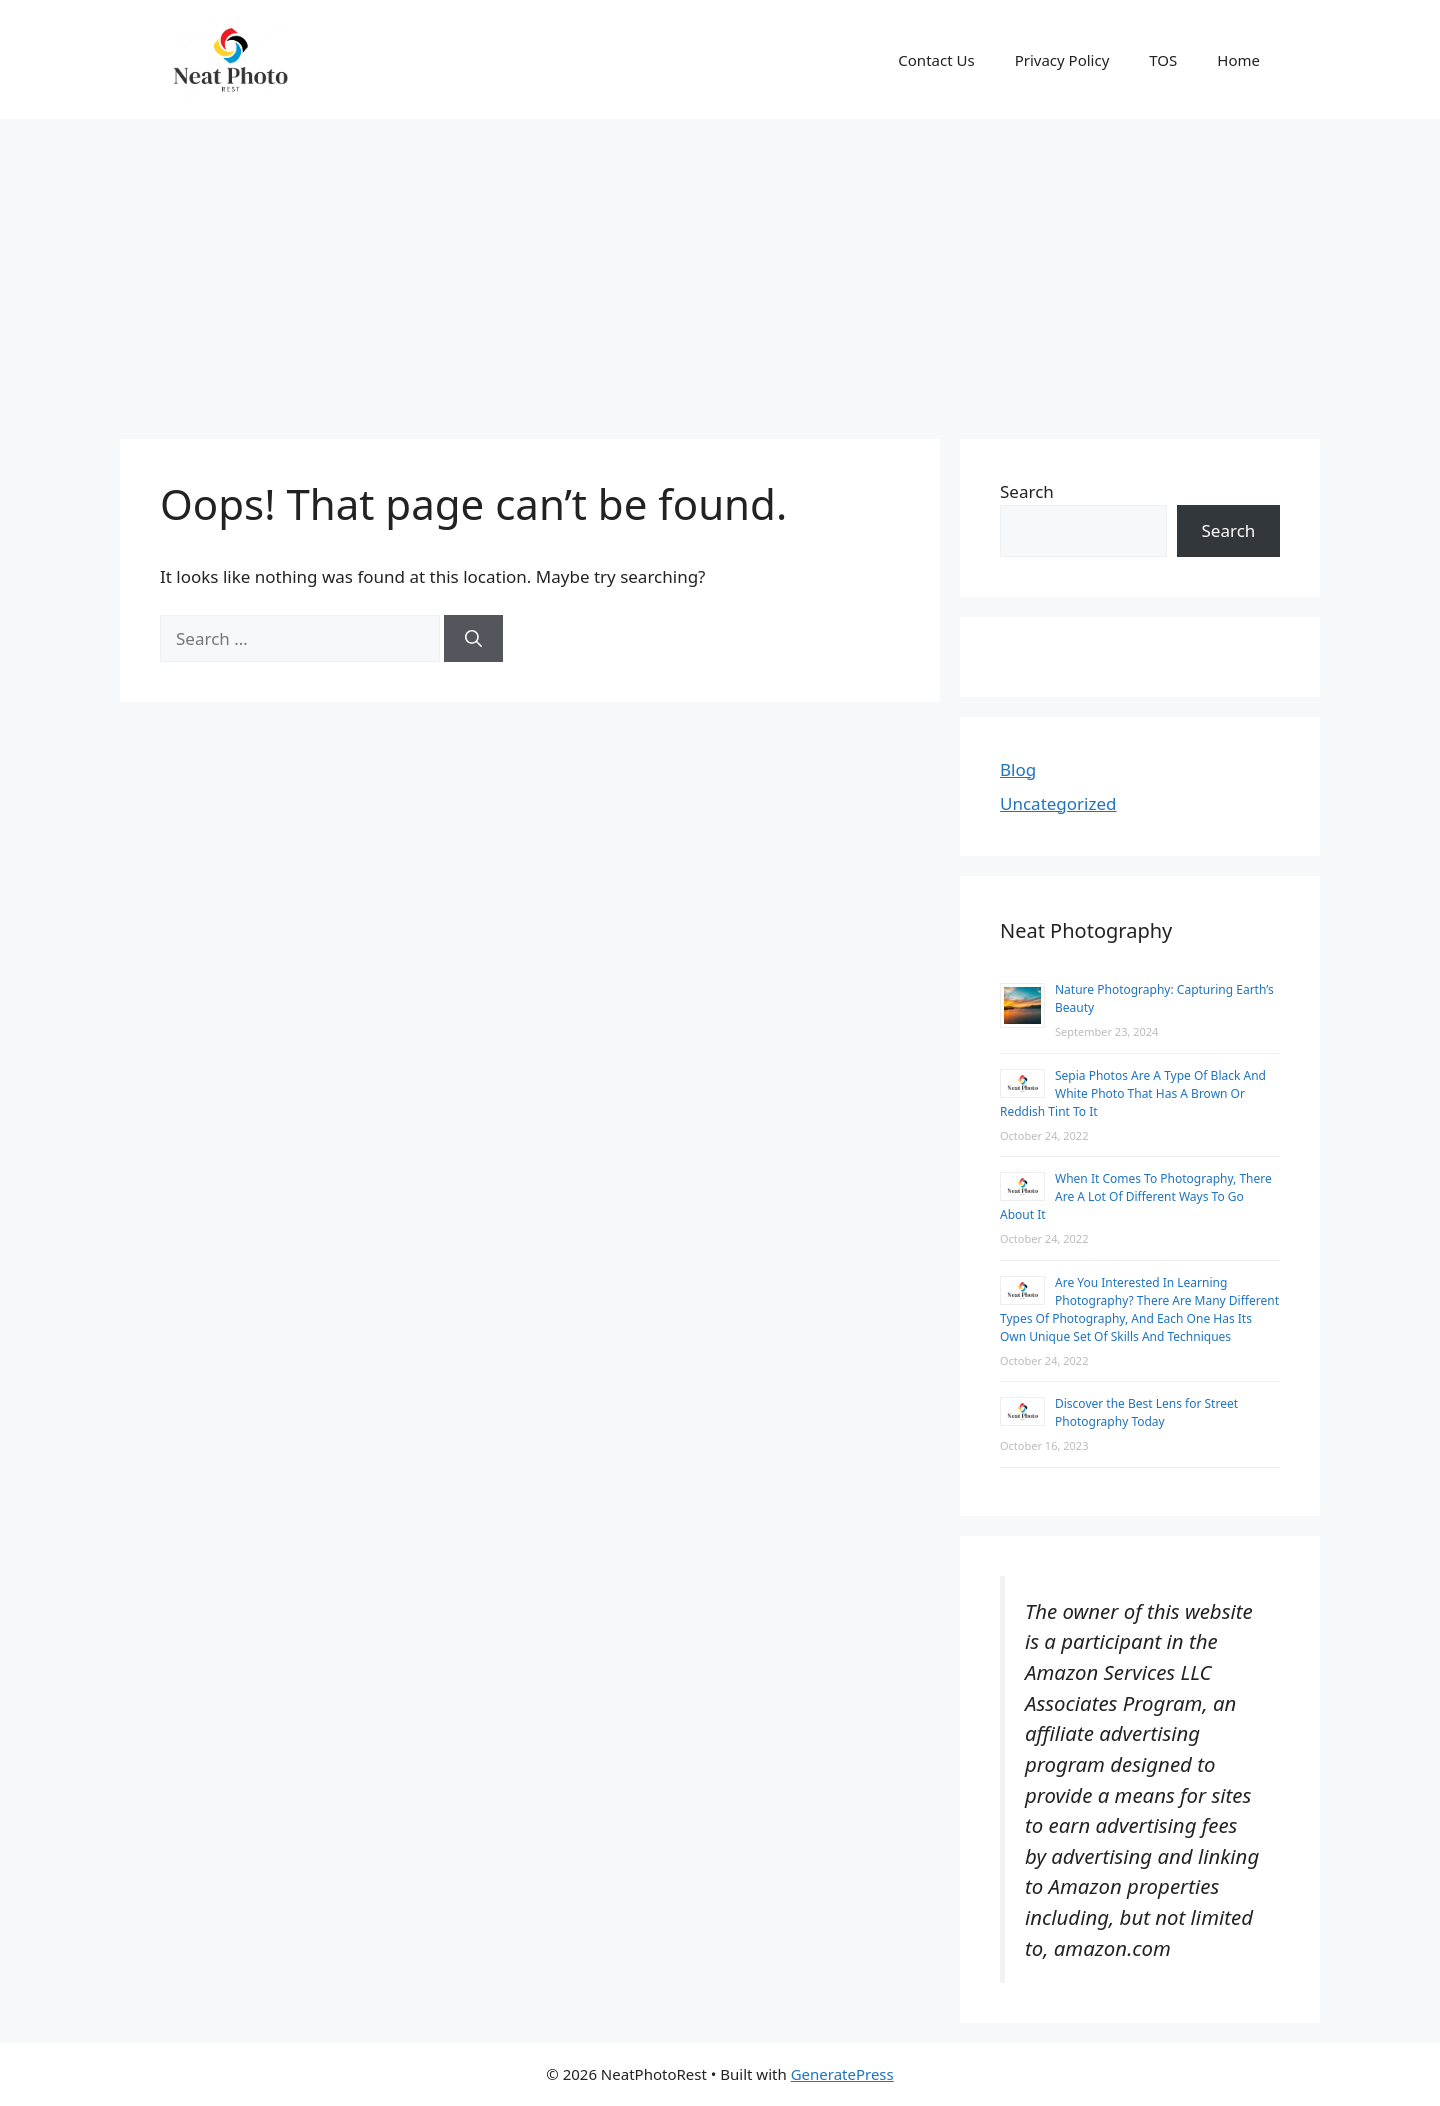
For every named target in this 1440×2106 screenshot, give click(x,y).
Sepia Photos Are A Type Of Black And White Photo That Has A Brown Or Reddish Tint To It (1133, 1093)
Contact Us (936, 60)
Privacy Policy (1062, 60)
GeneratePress (842, 2074)
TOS (1163, 60)
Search (1027, 491)
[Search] (473, 639)
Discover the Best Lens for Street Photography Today (1146, 1412)
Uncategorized (1058, 803)
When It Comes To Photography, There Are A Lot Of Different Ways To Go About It (1136, 1196)
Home (1238, 60)
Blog (1018, 769)
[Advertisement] (720, 269)
